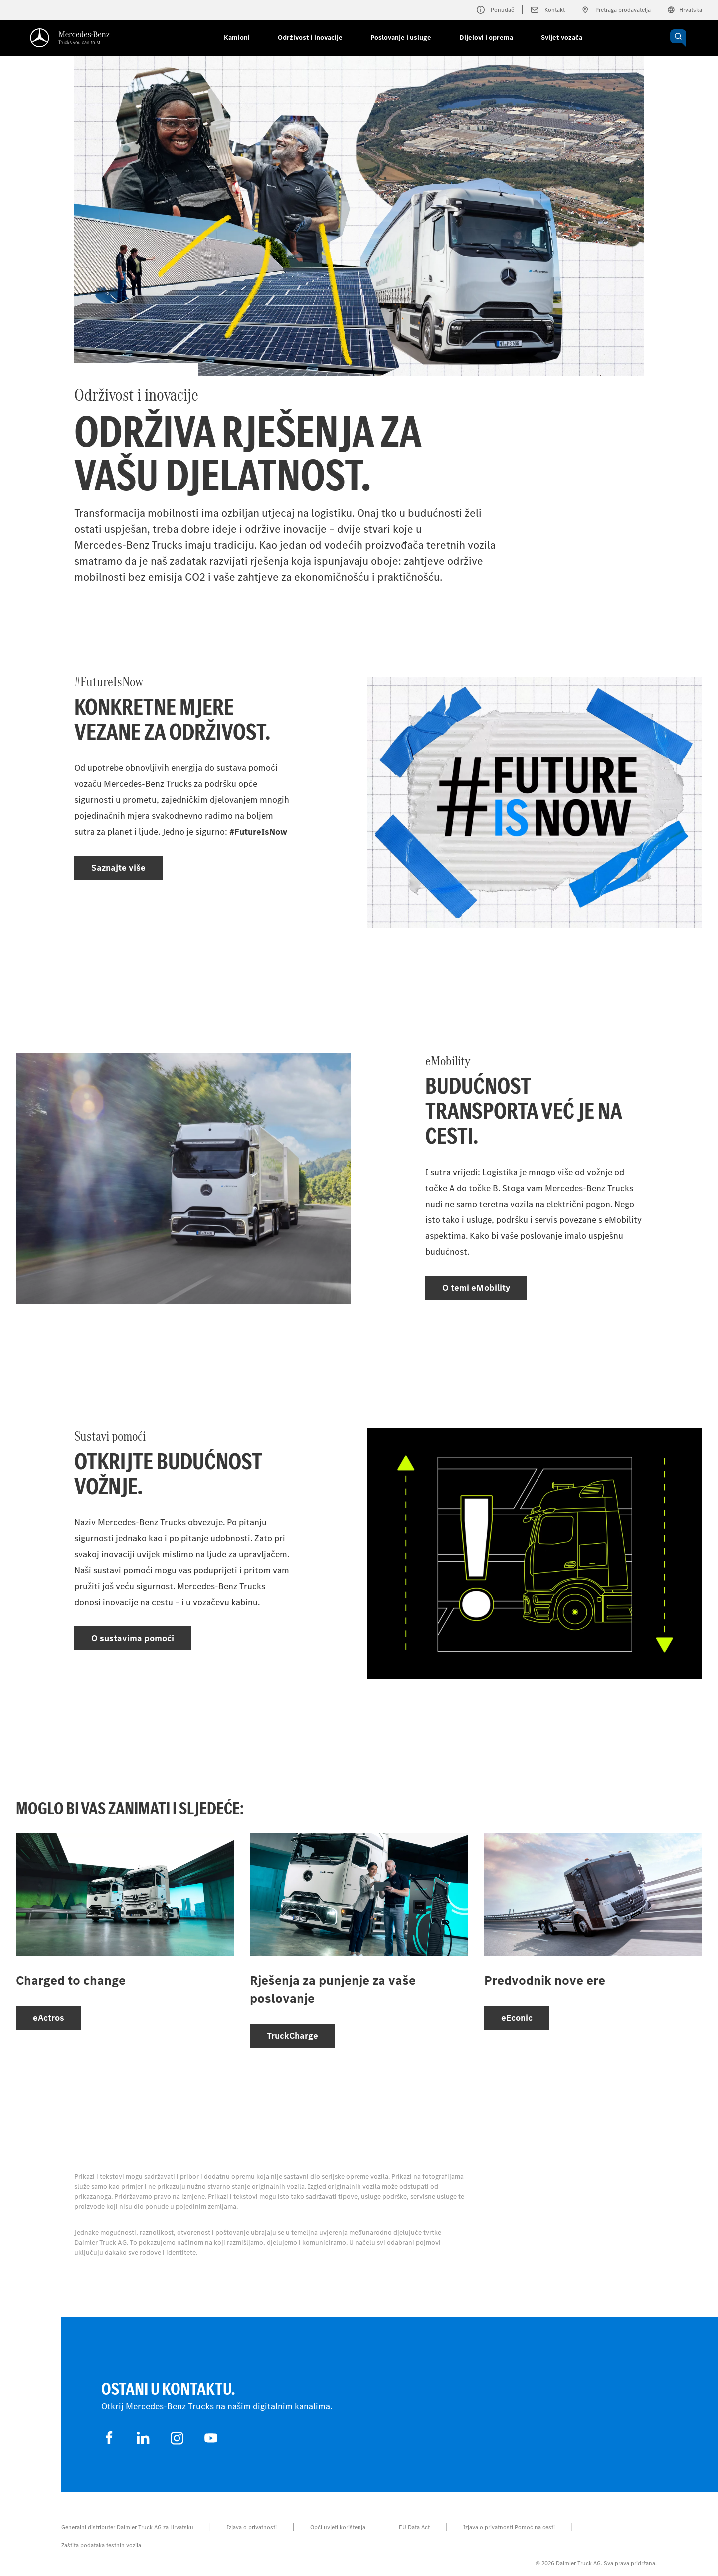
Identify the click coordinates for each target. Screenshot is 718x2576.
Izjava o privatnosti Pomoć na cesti (509, 2527)
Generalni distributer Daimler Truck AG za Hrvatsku (127, 2527)
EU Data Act (414, 2527)
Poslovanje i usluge (400, 37)
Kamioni (237, 37)
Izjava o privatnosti (252, 2527)
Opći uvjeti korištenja (337, 2527)
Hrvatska (684, 10)
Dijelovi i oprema (486, 37)
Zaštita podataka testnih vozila (101, 2545)
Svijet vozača (561, 37)
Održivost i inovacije (310, 37)
